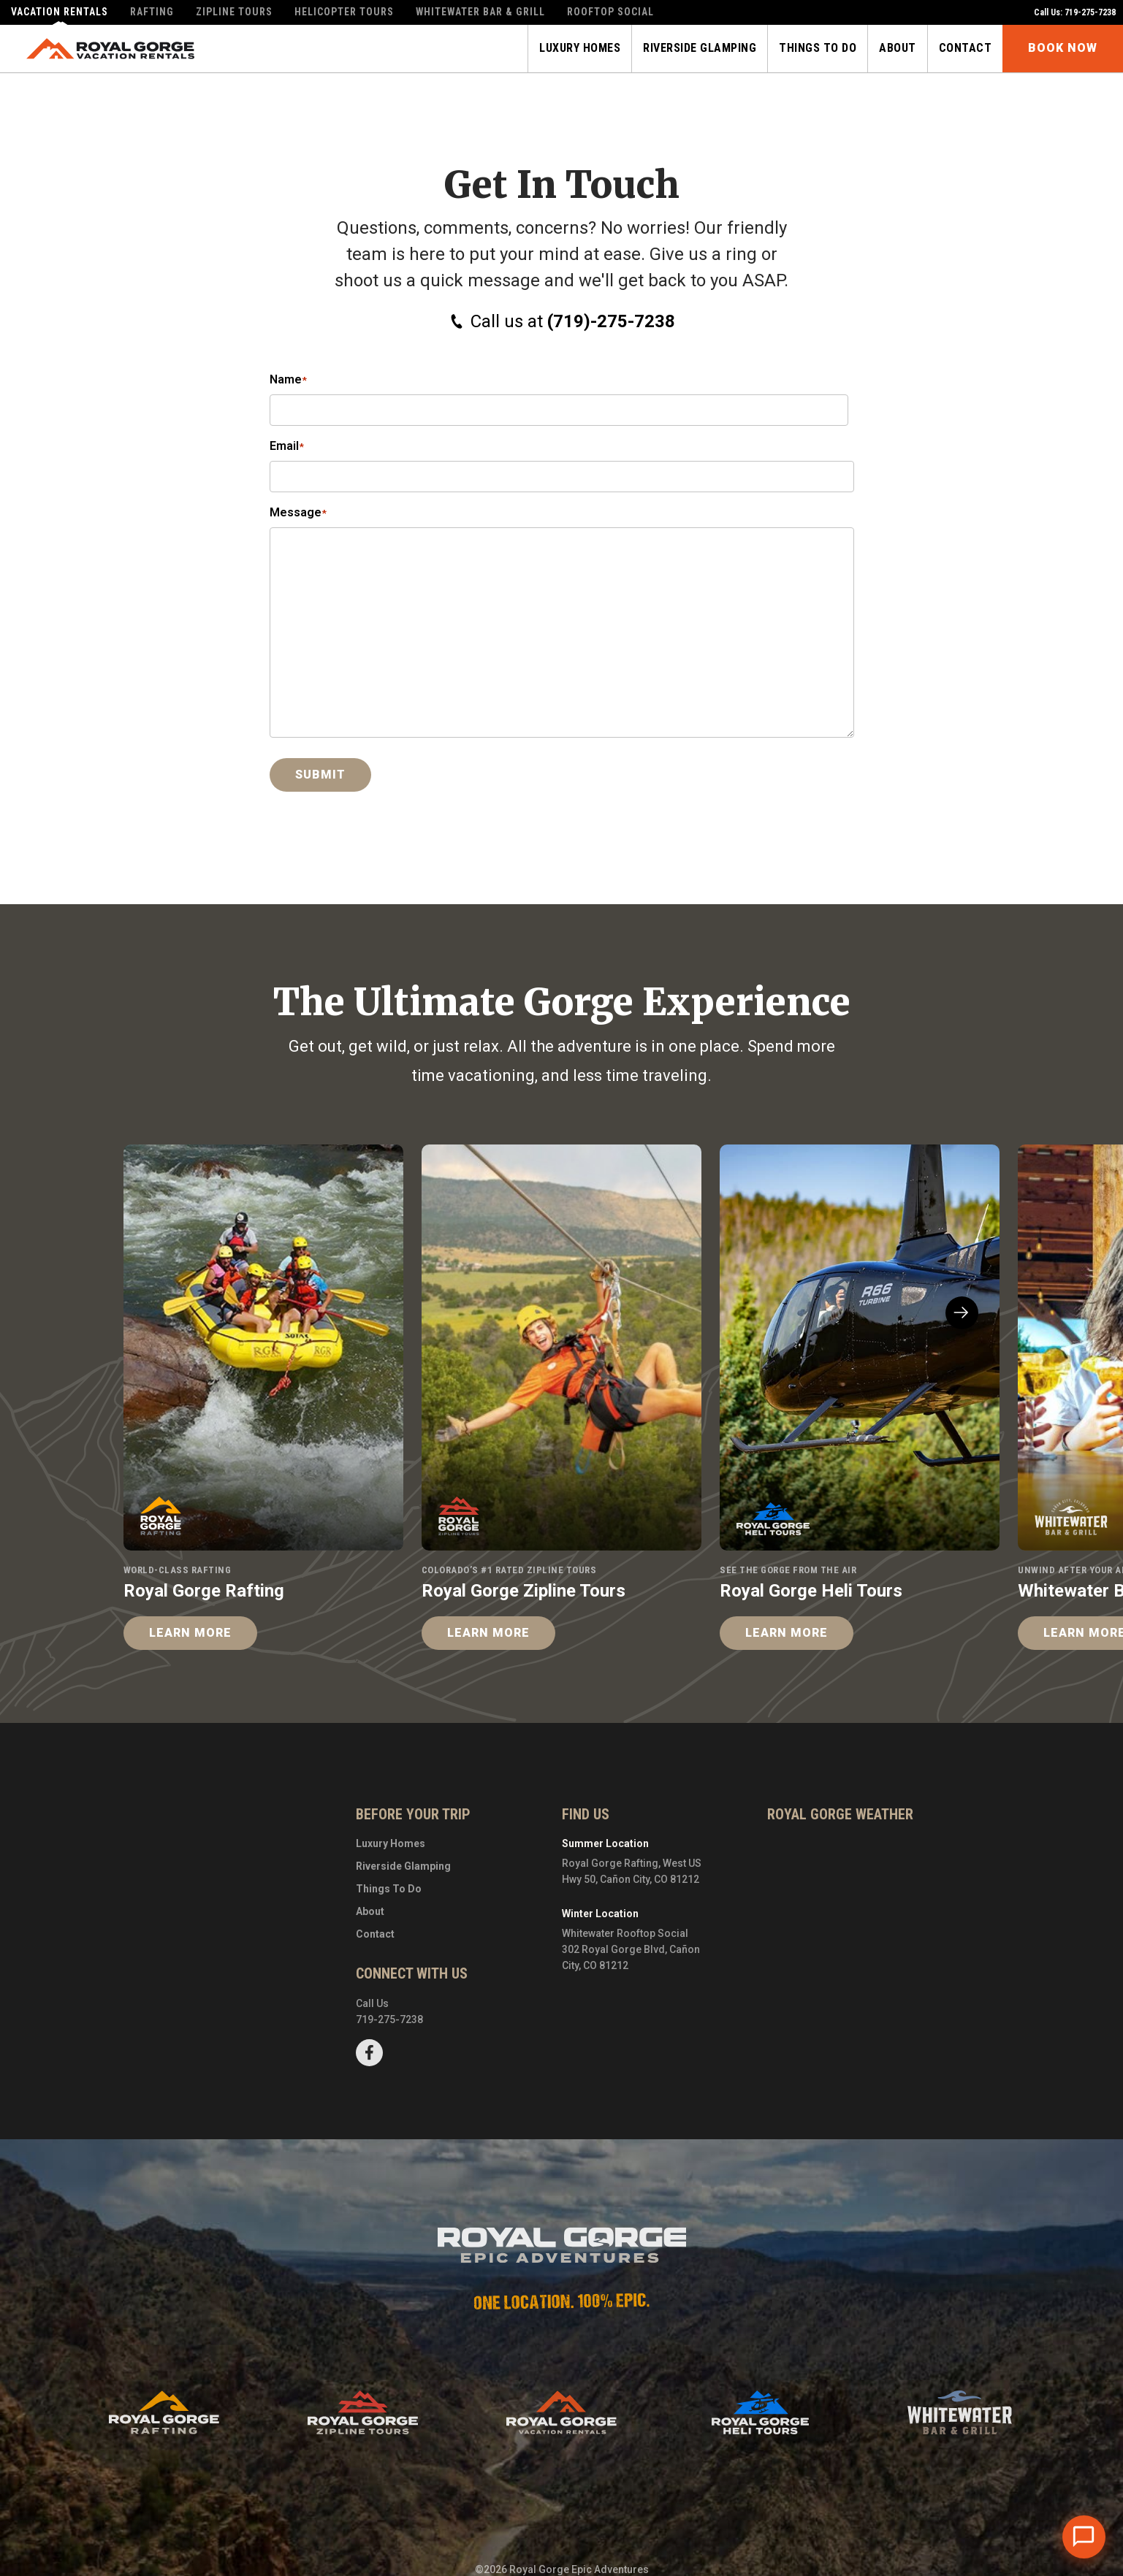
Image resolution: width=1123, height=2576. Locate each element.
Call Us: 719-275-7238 (1075, 12)
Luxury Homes (390, 1843)
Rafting (152, 12)
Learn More (190, 1633)
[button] (961, 1312)
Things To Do (389, 1889)
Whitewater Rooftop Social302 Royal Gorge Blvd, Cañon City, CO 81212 (631, 1949)
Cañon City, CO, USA (840, 1891)
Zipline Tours (234, 12)
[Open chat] (1083, 2536)
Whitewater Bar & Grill (481, 12)
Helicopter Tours (344, 12)
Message (298, 513)
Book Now (1062, 49)
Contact (375, 1934)
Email (287, 446)
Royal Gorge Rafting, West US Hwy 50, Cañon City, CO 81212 (631, 1871)
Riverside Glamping (403, 1866)
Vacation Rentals (59, 12)
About (370, 1911)
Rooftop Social (611, 12)
